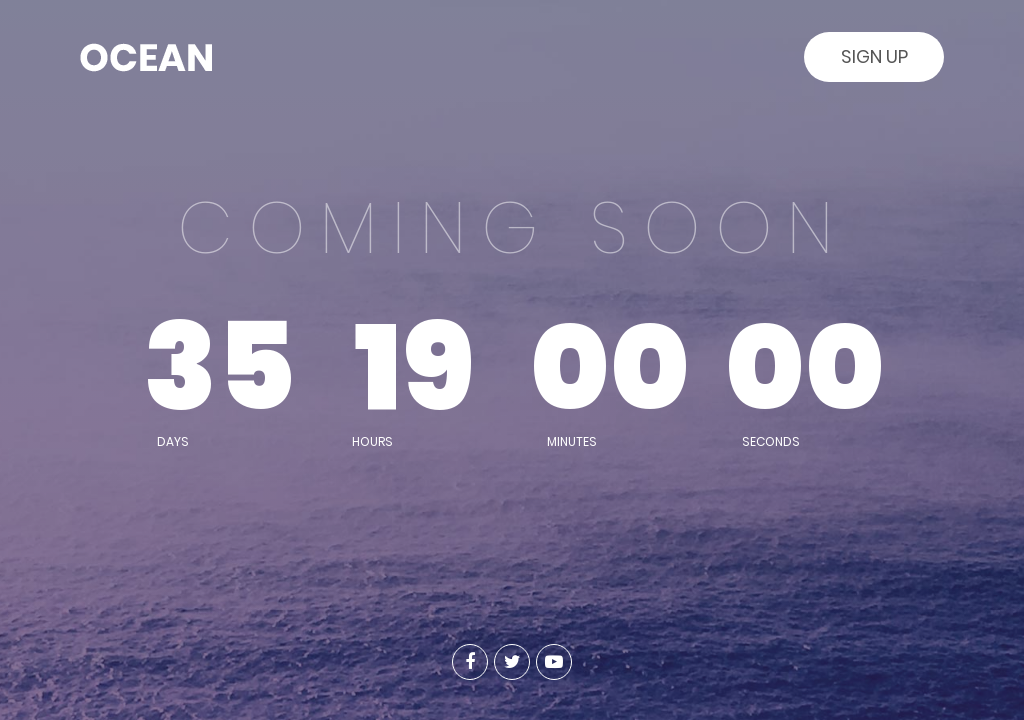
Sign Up (874, 56)
